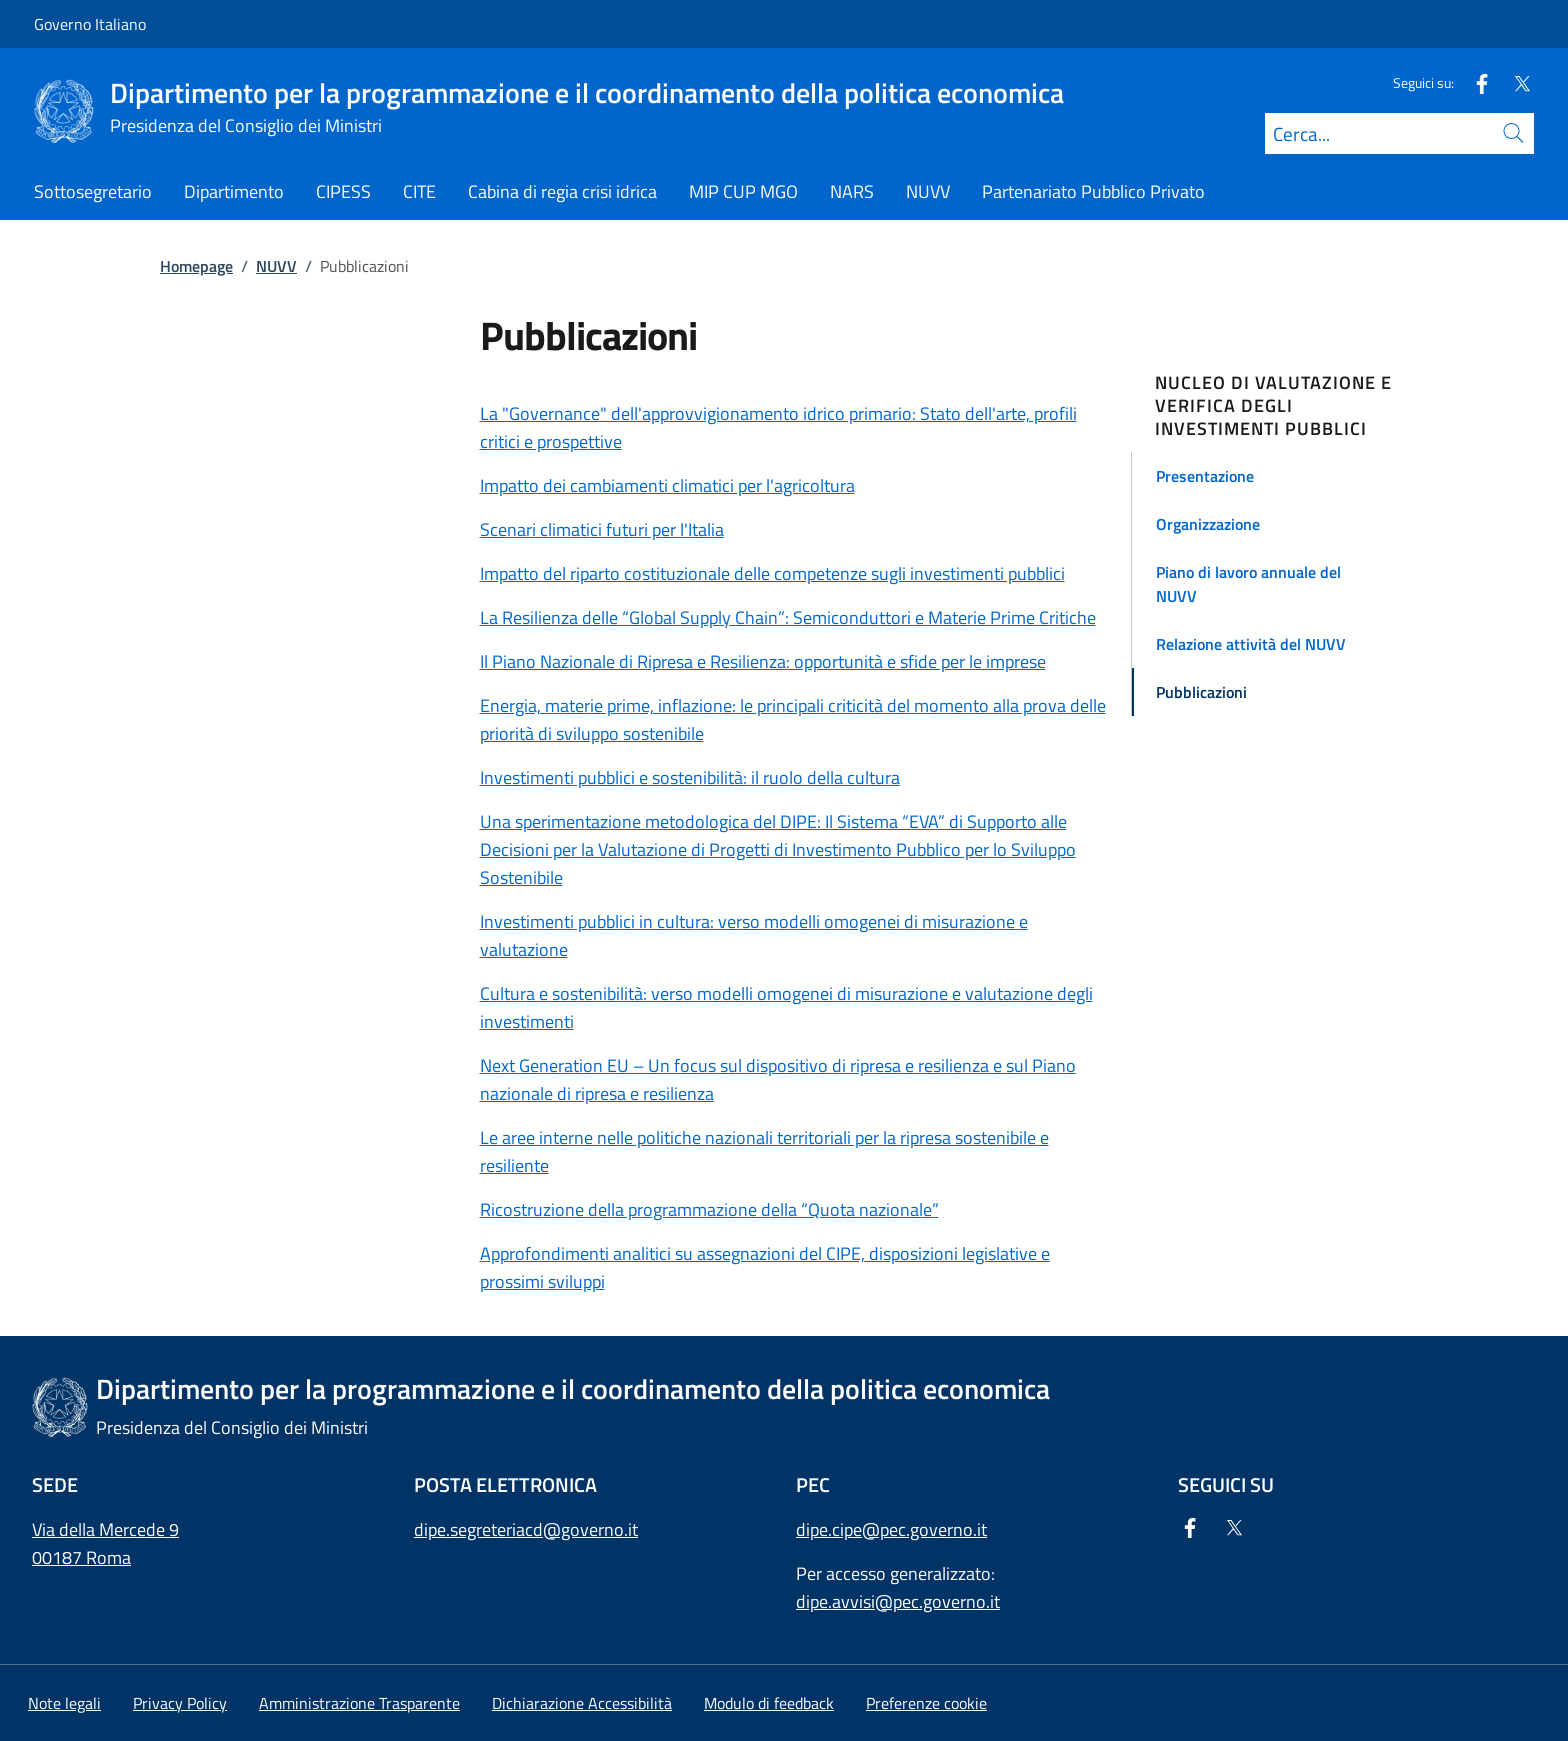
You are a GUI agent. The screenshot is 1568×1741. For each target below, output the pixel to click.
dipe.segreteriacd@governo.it (526, 1529)
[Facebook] (1474, 82)
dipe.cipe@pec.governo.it (891, 1529)
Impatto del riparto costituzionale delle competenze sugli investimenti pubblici (772, 573)
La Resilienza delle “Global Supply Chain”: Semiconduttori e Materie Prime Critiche (788, 617)
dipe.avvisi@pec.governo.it (898, 1601)
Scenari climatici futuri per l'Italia (602, 529)
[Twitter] (1514, 82)
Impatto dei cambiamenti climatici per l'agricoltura (667, 485)
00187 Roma (81, 1557)
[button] (1282, 476)
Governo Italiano (90, 24)
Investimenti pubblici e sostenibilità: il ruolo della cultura (690, 777)
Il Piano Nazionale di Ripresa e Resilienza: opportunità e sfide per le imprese (763, 661)
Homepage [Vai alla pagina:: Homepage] (196, 266)
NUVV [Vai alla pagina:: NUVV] (276, 266)
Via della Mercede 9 (105, 1529)
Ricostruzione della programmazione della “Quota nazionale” (709, 1209)
